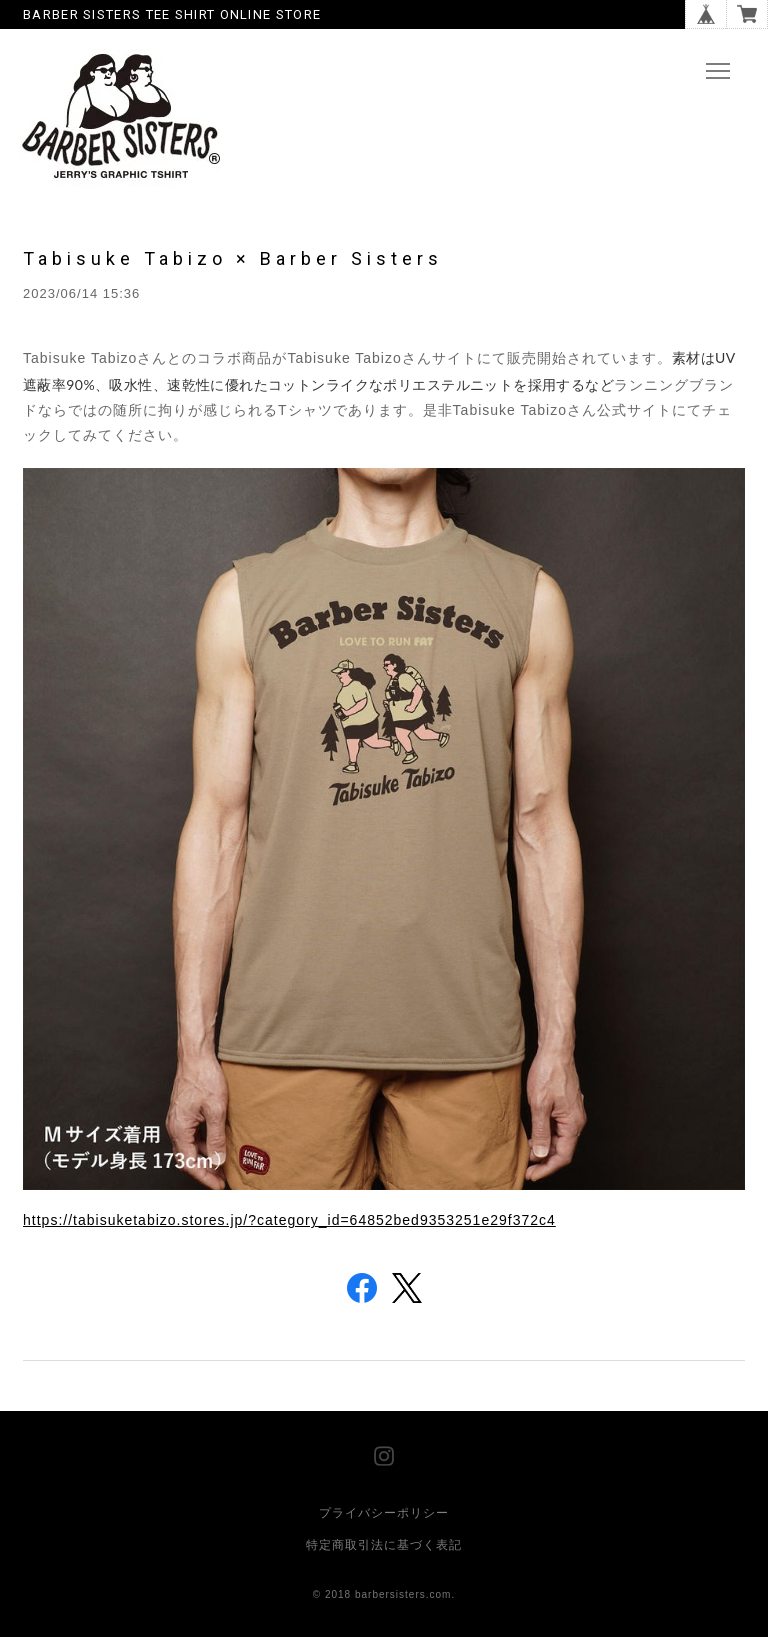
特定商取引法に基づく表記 (384, 1545)
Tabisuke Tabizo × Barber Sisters (233, 258)
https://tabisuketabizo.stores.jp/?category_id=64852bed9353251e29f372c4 (289, 1220)
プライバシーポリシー (384, 1513)
